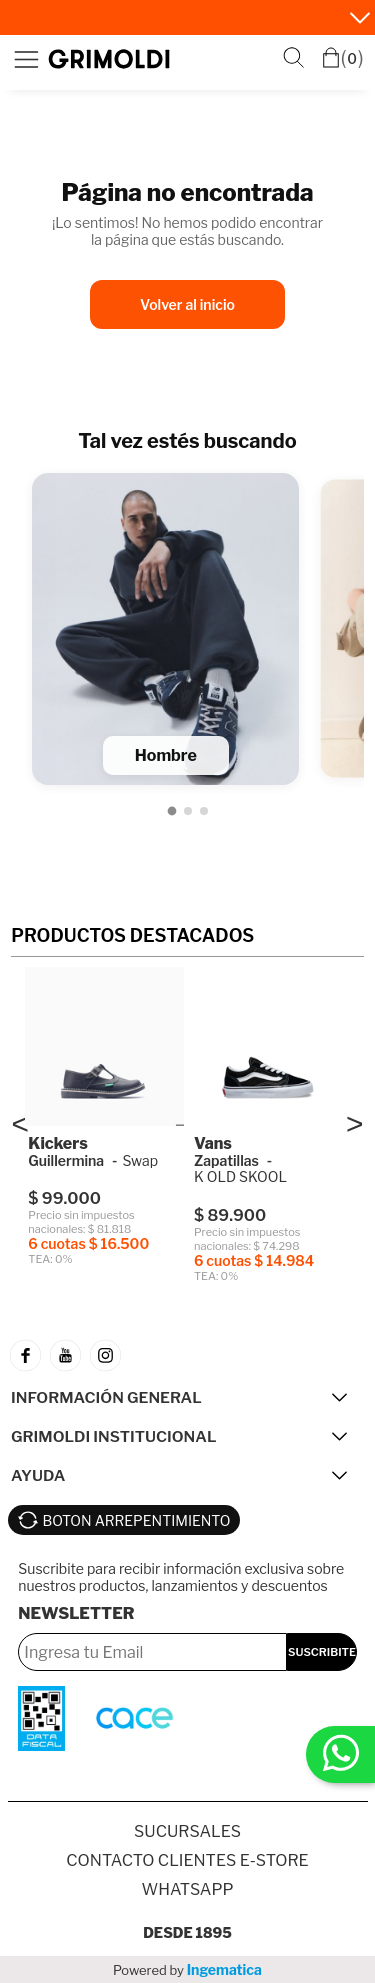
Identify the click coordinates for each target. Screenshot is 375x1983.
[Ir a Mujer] (188, 811)
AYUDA (38, 1475)
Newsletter (76, 1613)
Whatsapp (187, 1889)
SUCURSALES (187, 1831)
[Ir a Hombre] (171, 810)
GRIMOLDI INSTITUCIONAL (113, 1436)
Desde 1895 (187, 1932)
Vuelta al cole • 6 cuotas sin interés (172, 19)
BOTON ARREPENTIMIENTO (137, 1520)
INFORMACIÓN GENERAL (106, 1397)
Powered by (187, 1969)
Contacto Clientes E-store (187, 1860)
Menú (26, 59)
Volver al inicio (187, 304)
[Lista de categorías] (187, 625)
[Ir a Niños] (204, 811)
